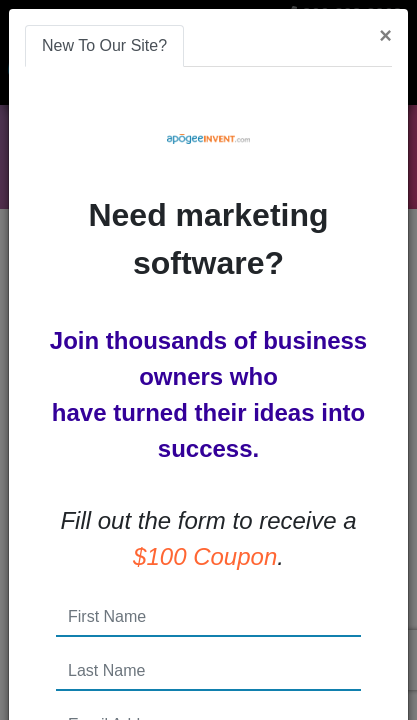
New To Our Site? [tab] (104, 45)
